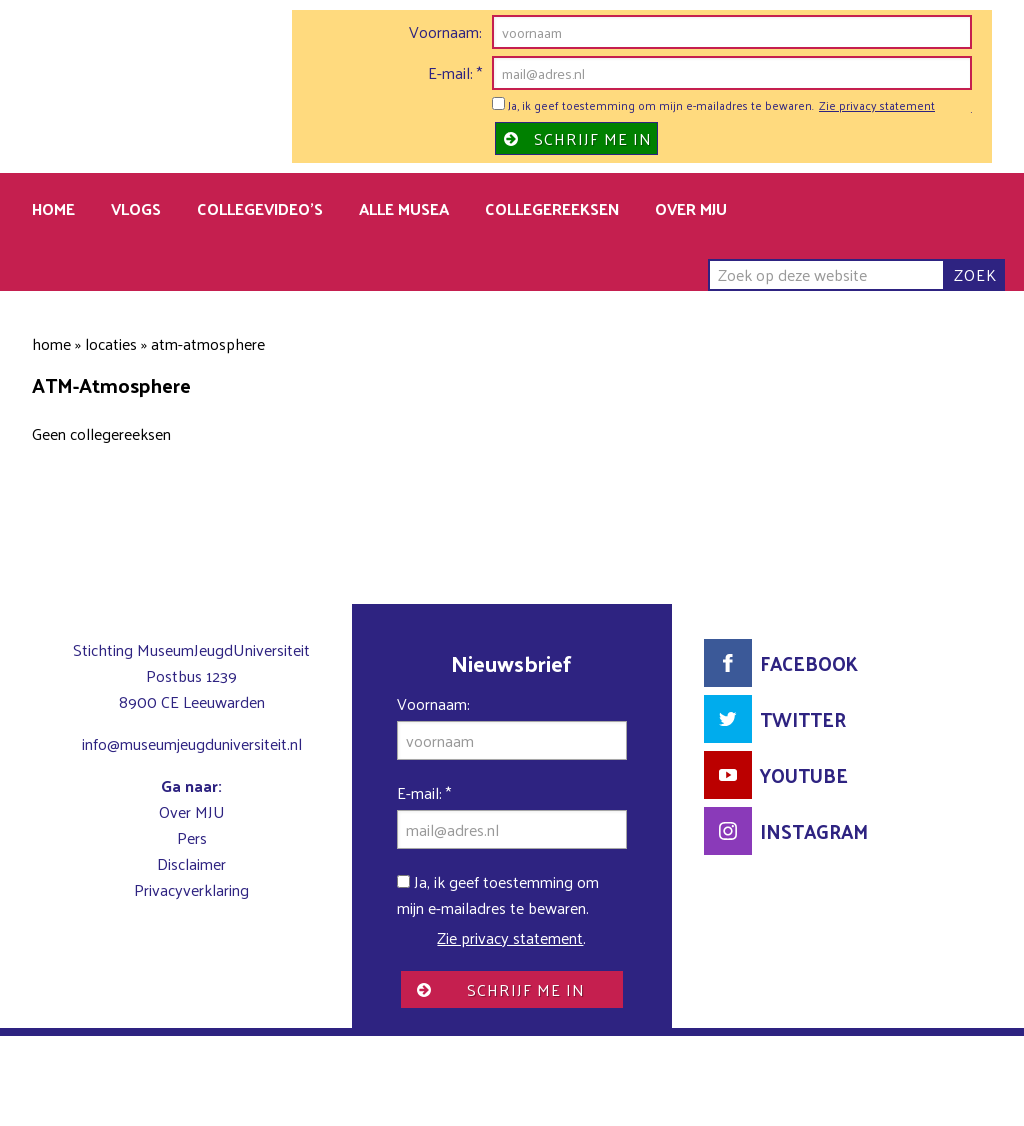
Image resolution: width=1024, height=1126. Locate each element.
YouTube (804, 775)
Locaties (111, 343)
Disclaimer (191, 863)
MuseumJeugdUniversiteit (196, 96)
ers (197, 837)
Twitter (803, 719)
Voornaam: (445, 32)
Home (51, 343)
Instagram (814, 831)
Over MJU (192, 811)
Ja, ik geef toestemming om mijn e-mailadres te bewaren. (653, 106)
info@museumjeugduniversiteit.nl (192, 743)
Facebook (809, 663)
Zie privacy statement (877, 106)
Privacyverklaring (191, 889)
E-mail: (455, 73)
